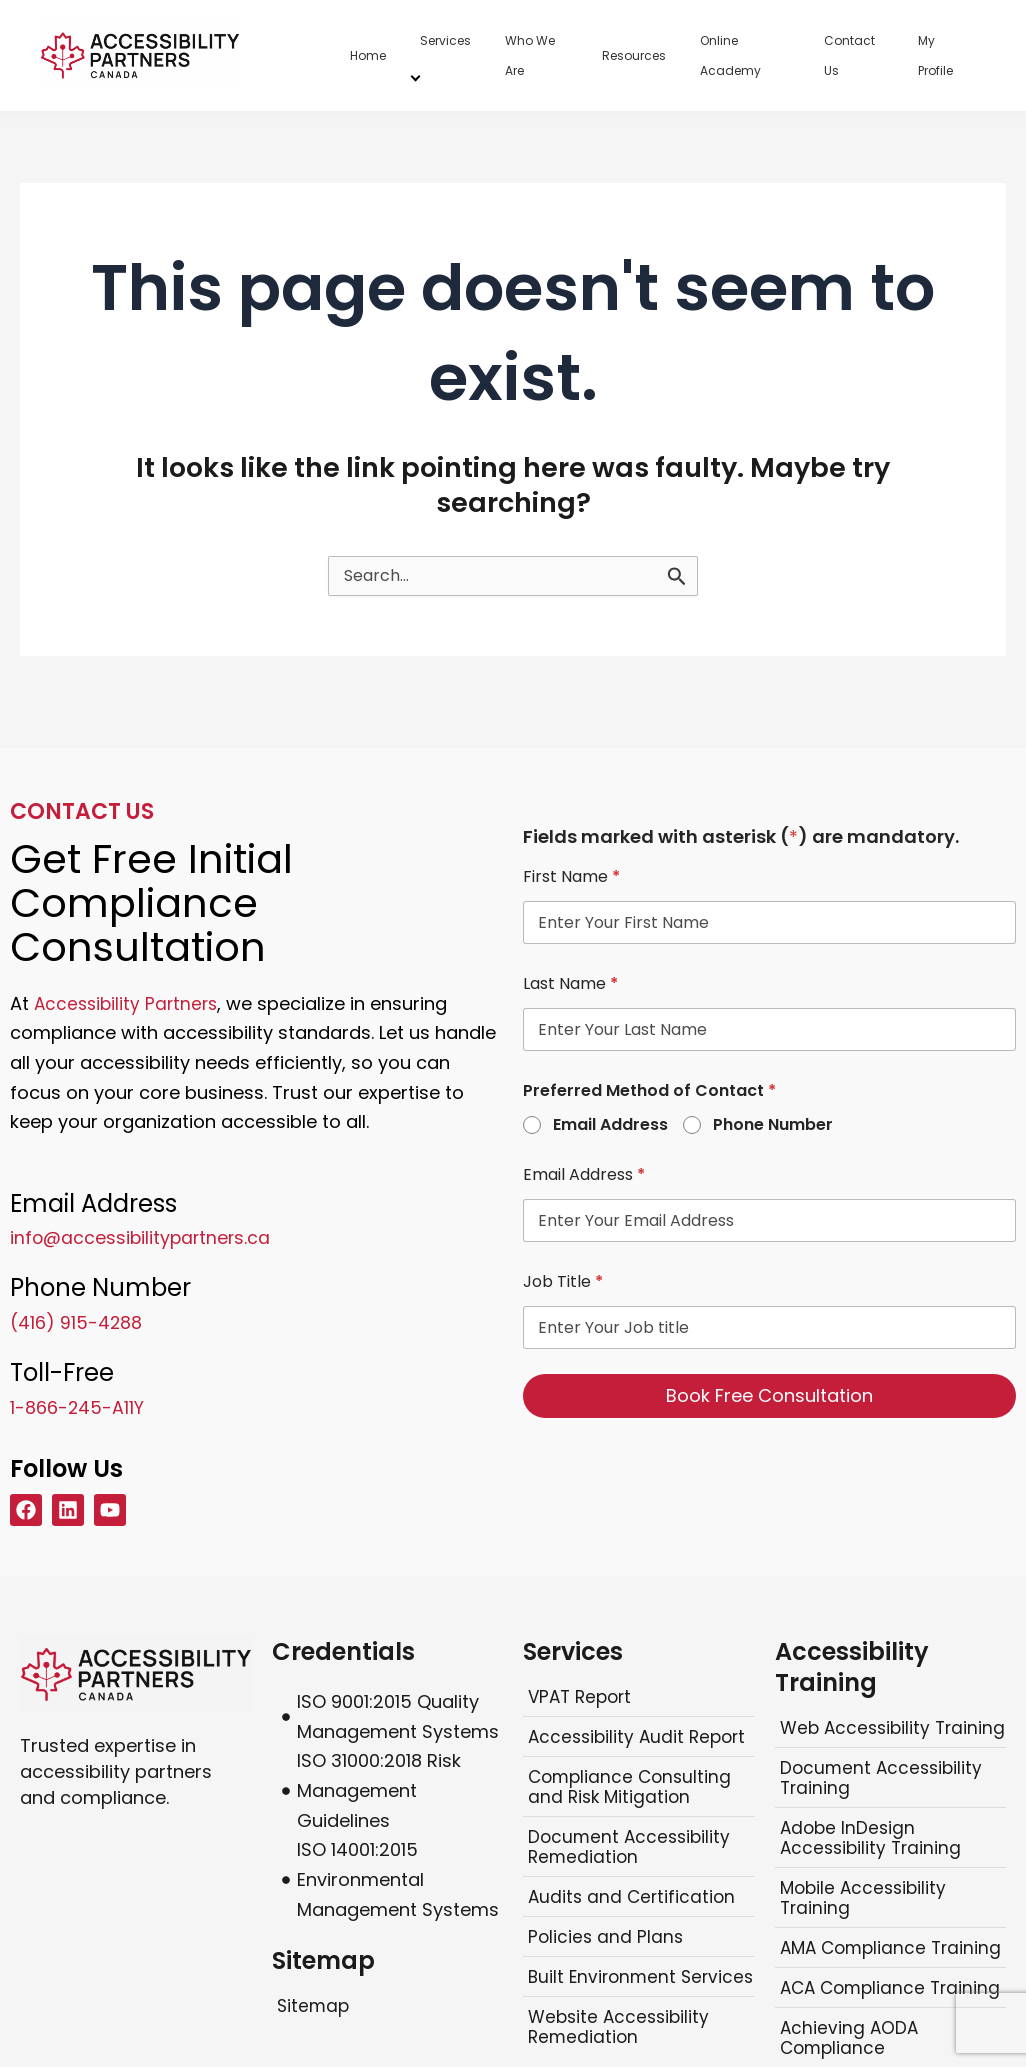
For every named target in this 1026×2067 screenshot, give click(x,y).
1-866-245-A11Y (77, 1406)
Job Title (563, 1281)
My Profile (935, 55)
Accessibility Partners (129, 1003)
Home (368, 55)
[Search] (677, 576)
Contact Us (849, 55)
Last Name (570, 983)
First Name (571, 876)
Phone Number (773, 1125)
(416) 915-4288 (76, 1322)
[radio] (533, 1126)
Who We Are (530, 55)
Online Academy (730, 55)
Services (445, 40)
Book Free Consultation (769, 1395)
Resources (634, 55)
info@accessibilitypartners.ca (142, 1237)
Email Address (610, 1125)
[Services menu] (415, 75)
